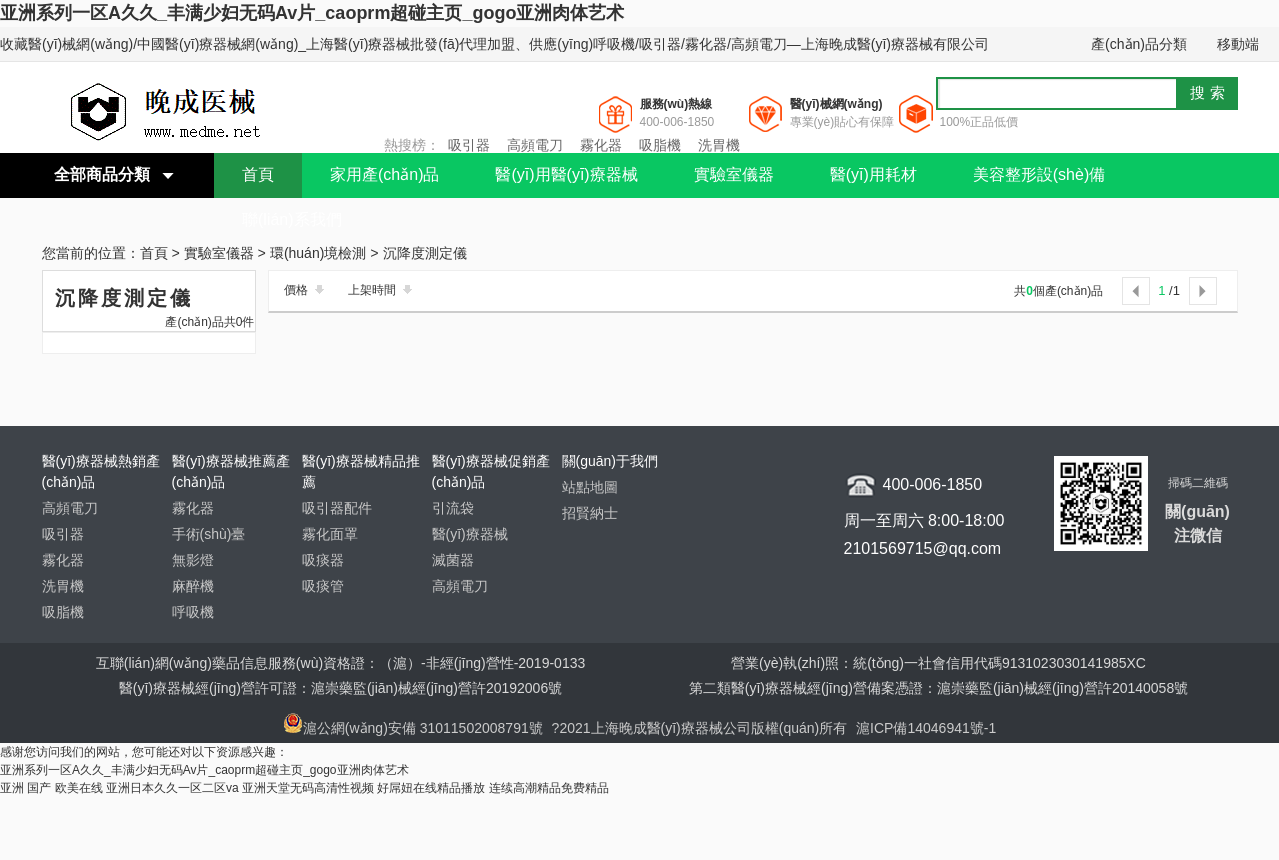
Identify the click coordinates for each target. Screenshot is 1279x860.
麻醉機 (193, 586)
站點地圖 (590, 487)
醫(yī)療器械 (470, 534)
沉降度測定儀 (425, 254)
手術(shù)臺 (209, 534)
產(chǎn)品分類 (1139, 44)
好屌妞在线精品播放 (431, 788)
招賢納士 (590, 513)
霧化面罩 (330, 534)
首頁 (258, 174)
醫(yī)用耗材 (873, 174)
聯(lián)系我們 (292, 219)
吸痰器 (323, 560)
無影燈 (193, 560)
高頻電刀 (535, 145)
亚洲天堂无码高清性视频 (308, 788)
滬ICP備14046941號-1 (926, 728)
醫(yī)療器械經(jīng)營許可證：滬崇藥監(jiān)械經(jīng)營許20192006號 (340, 688)
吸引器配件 (337, 508)
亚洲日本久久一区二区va (172, 788)
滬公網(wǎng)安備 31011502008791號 (413, 728)
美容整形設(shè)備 (1039, 174)
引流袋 (453, 508)
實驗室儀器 (734, 174)
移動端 (1238, 44)
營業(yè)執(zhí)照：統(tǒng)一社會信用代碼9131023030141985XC (938, 663)
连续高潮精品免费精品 (549, 788)
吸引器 (469, 145)
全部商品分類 (102, 174)
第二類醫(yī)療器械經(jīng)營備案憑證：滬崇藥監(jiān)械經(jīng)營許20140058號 (938, 688)
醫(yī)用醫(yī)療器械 (566, 174)
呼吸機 (193, 612)
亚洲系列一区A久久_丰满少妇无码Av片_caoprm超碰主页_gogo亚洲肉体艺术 (312, 13)
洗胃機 (719, 145)
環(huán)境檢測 (318, 254)
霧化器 (601, 145)
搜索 (1210, 92)
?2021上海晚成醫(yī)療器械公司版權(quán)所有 (702, 728)
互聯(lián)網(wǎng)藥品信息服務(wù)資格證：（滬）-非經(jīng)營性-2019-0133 (341, 663)
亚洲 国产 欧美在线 (51, 788)
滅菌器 (453, 560)
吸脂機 (660, 145)
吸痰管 (323, 586)
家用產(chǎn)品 (384, 174)
